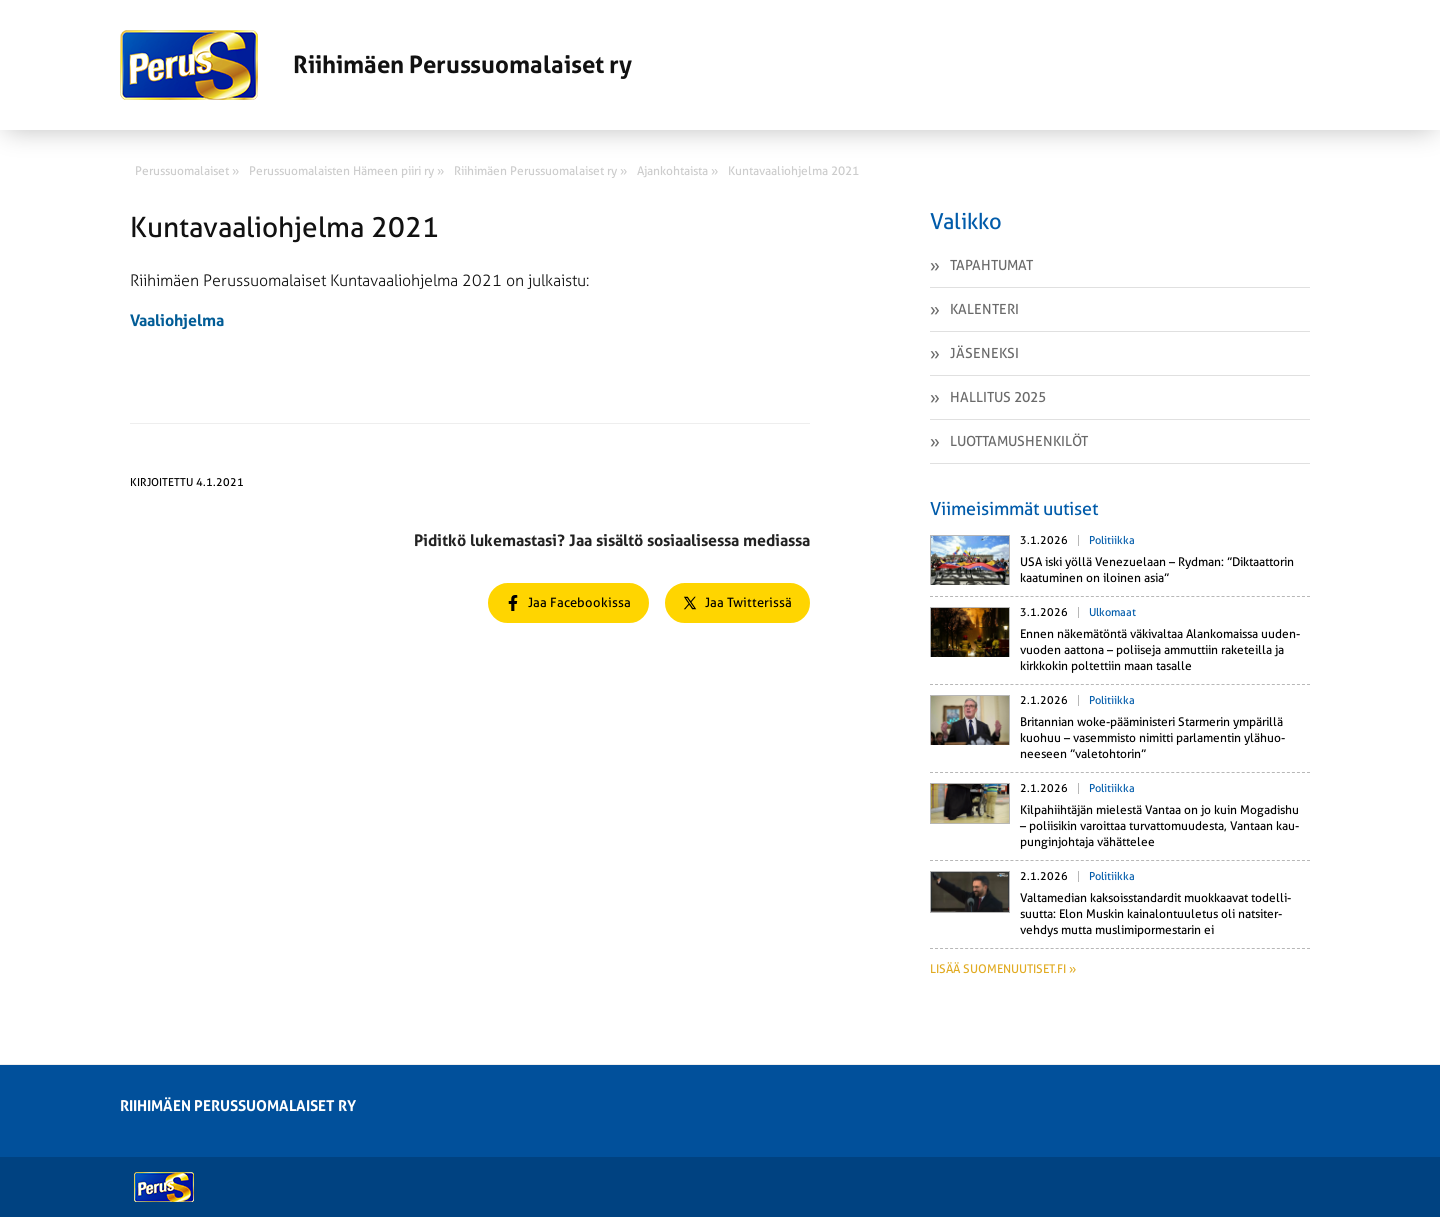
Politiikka (1112, 540)
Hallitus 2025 (998, 397)
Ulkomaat (1112, 612)
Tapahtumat (991, 265)
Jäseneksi (984, 353)
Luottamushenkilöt (1019, 441)
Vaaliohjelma (177, 320)
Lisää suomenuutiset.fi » (1003, 969)
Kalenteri (984, 309)
